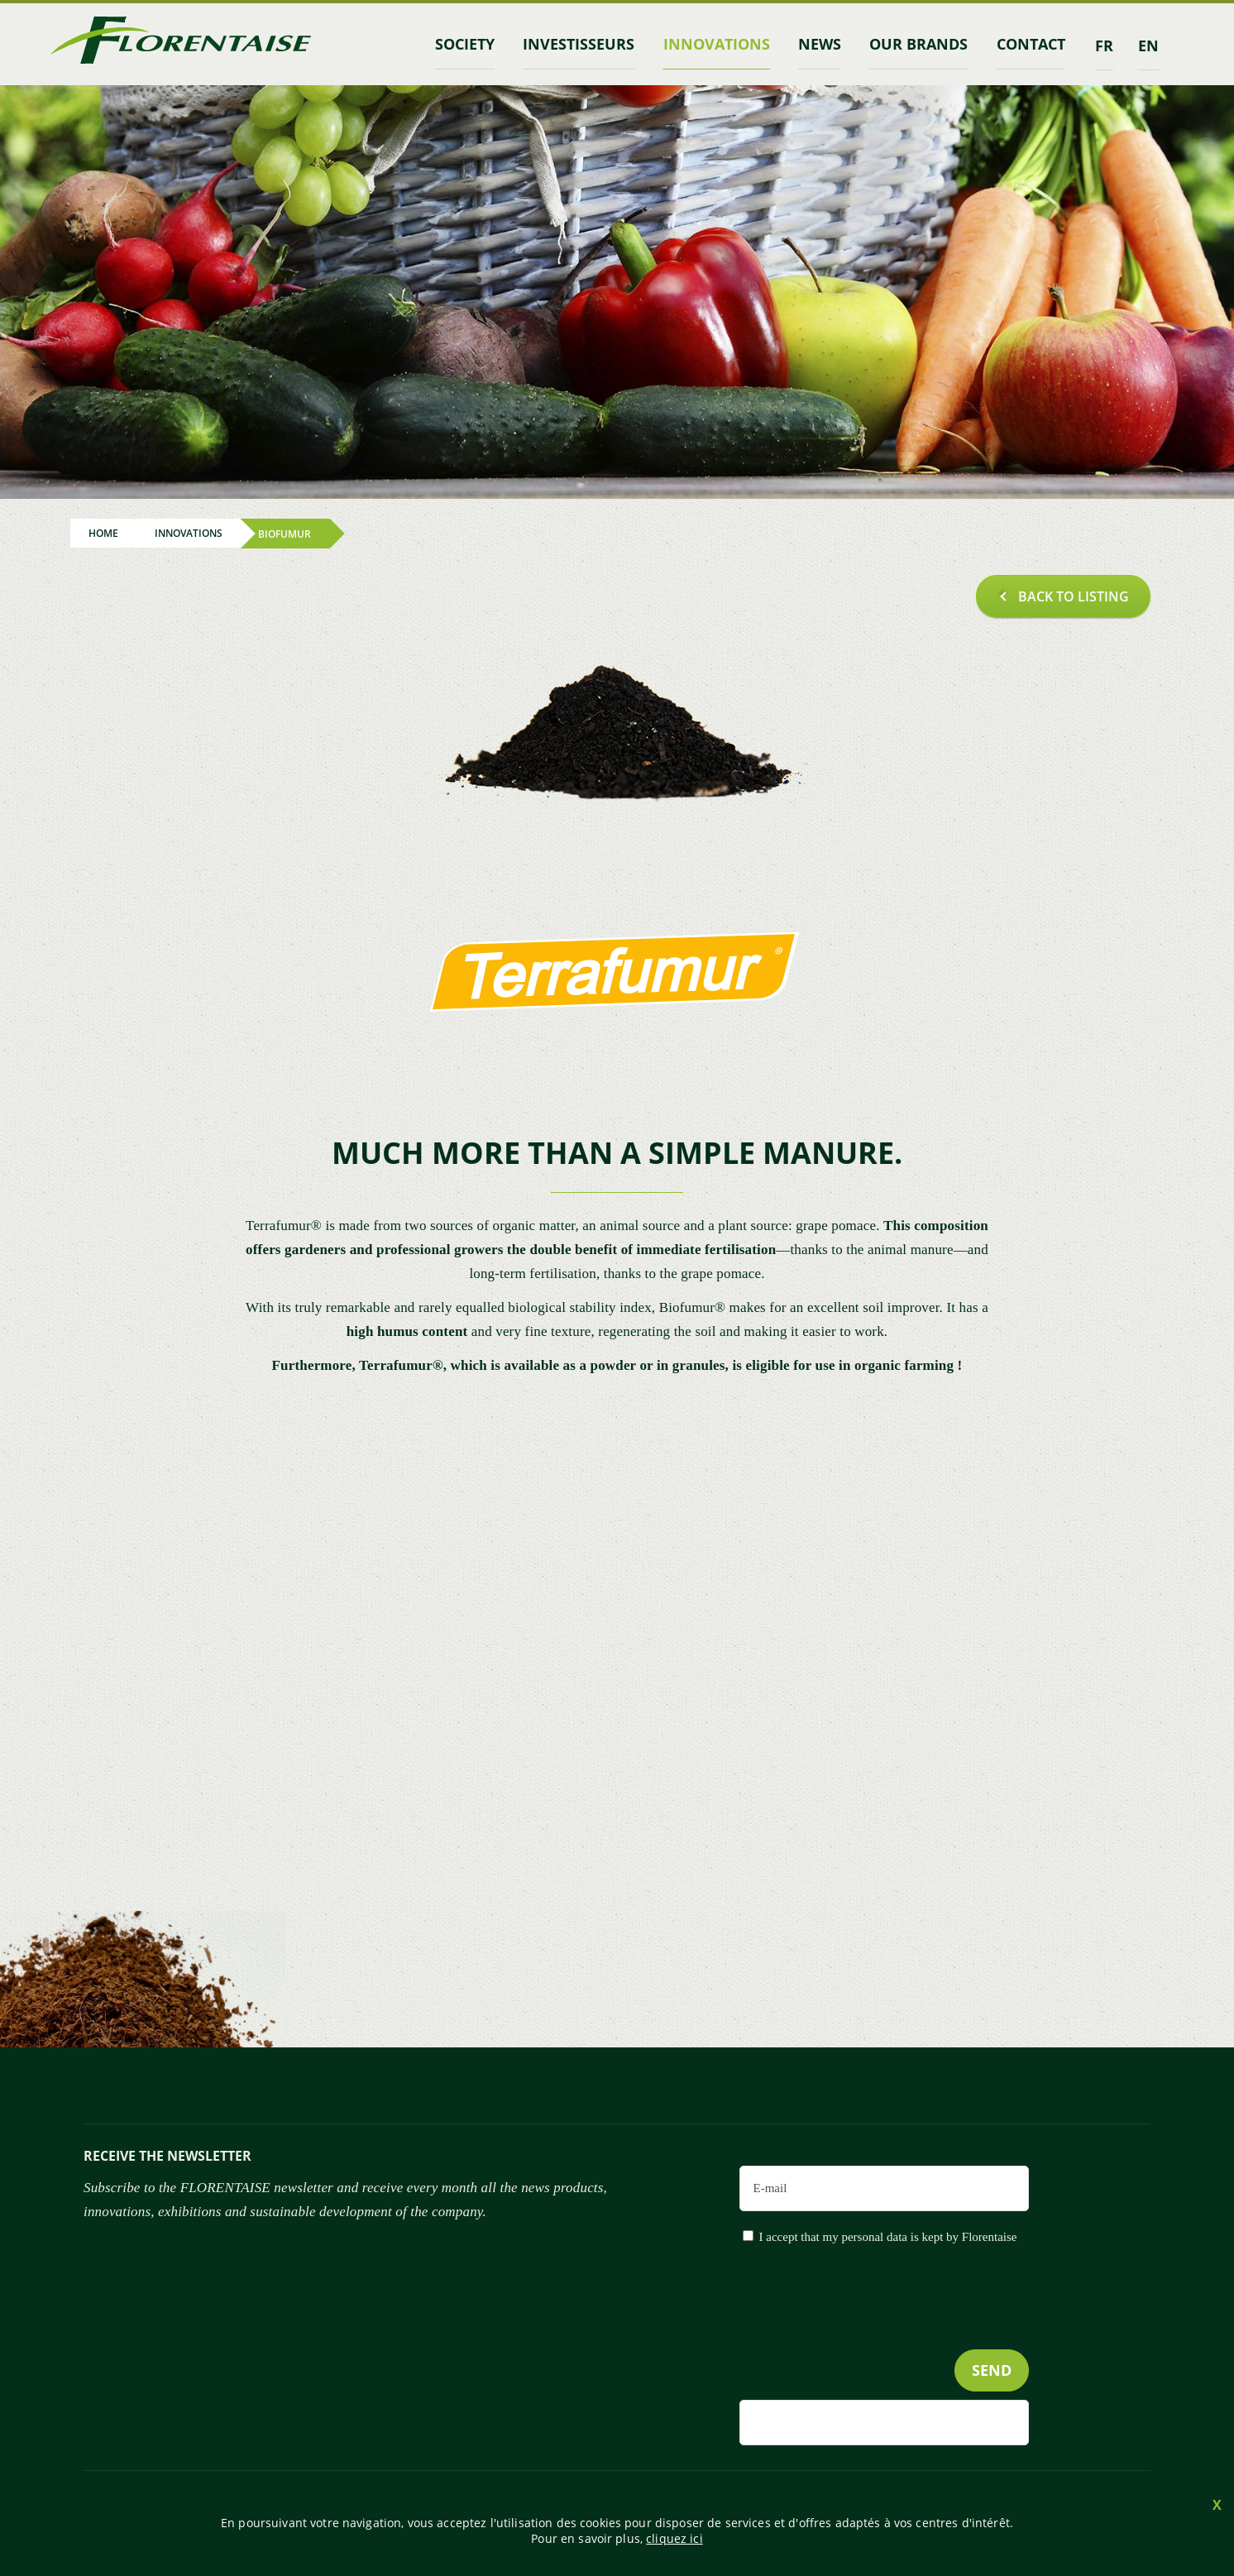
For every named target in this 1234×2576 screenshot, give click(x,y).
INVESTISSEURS (587, 44)
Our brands (921, 44)
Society (475, 44)
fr (1104, 44)
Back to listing (1073, 595)
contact (1031, 44)
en (1148, 44)
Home (103, 532)
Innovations (722, 44)
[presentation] (903, 2329)
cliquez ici (674, 2538)
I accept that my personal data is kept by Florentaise (888, 2235)
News (823, 44)
